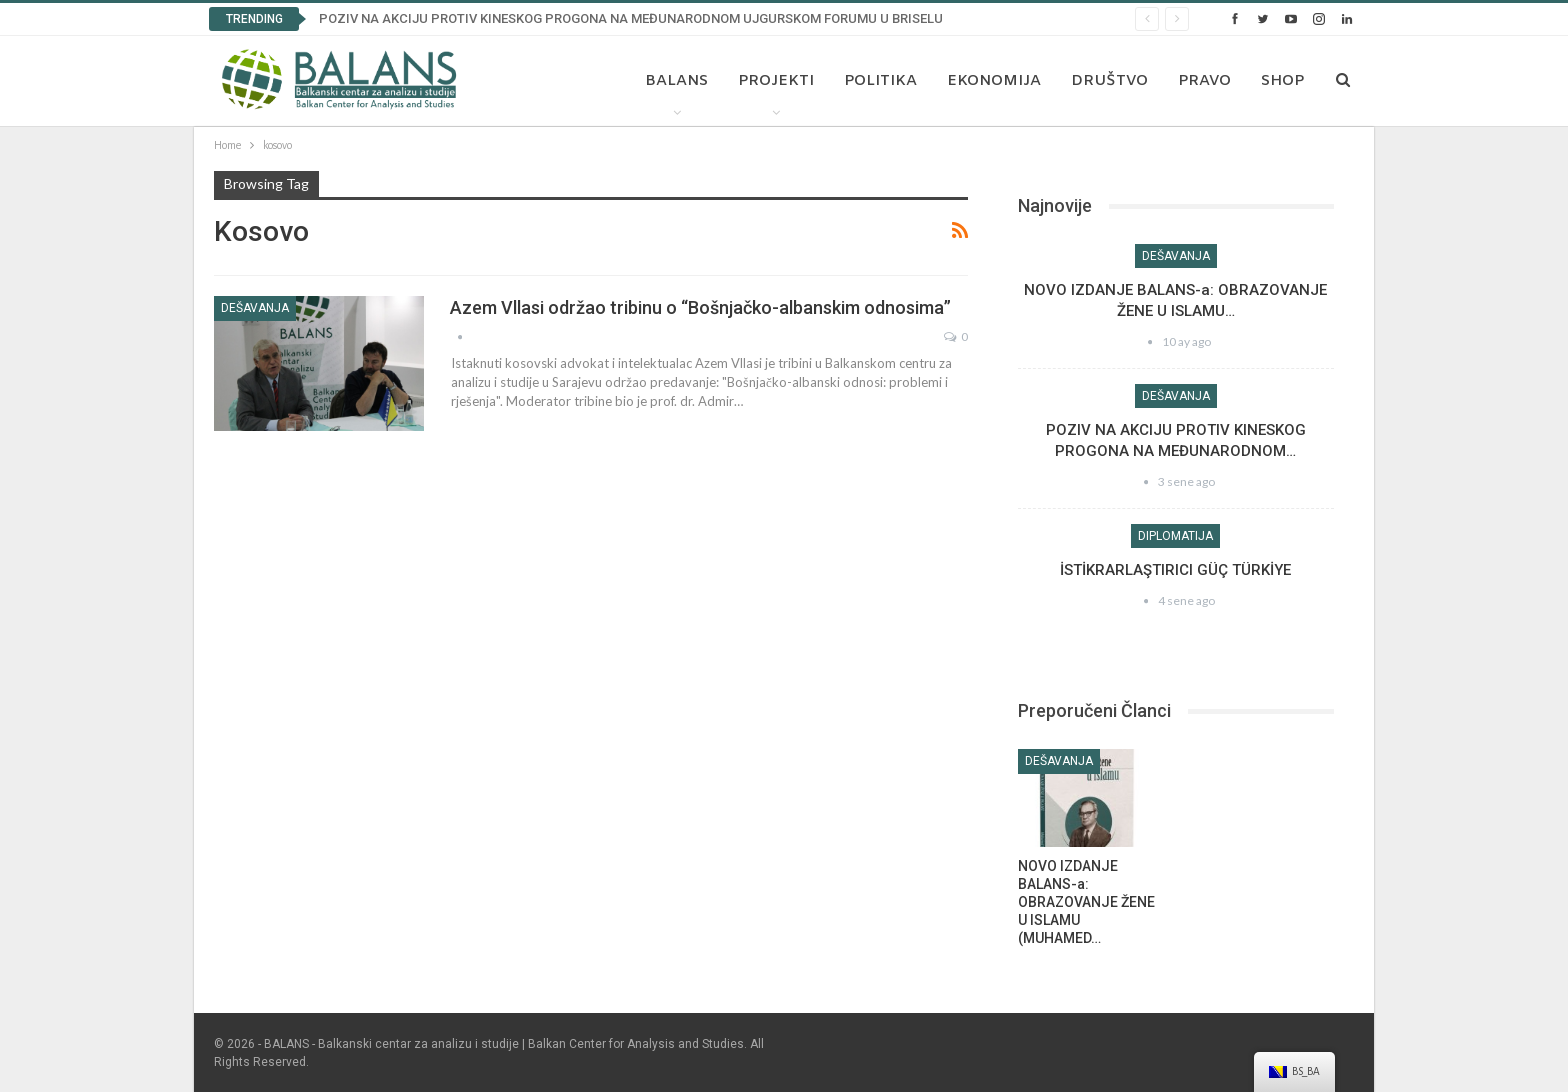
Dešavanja (255, 308)
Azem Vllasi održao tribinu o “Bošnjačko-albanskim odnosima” (700, 307)
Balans (676, 81)
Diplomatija (1175, 536)
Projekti (776, 81)
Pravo (1204, 81)
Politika (880, 81)
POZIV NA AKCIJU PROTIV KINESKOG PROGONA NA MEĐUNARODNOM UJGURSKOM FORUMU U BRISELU (631, 18)
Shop (1282, 81)
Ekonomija (994, 81)
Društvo (1109, 81)
